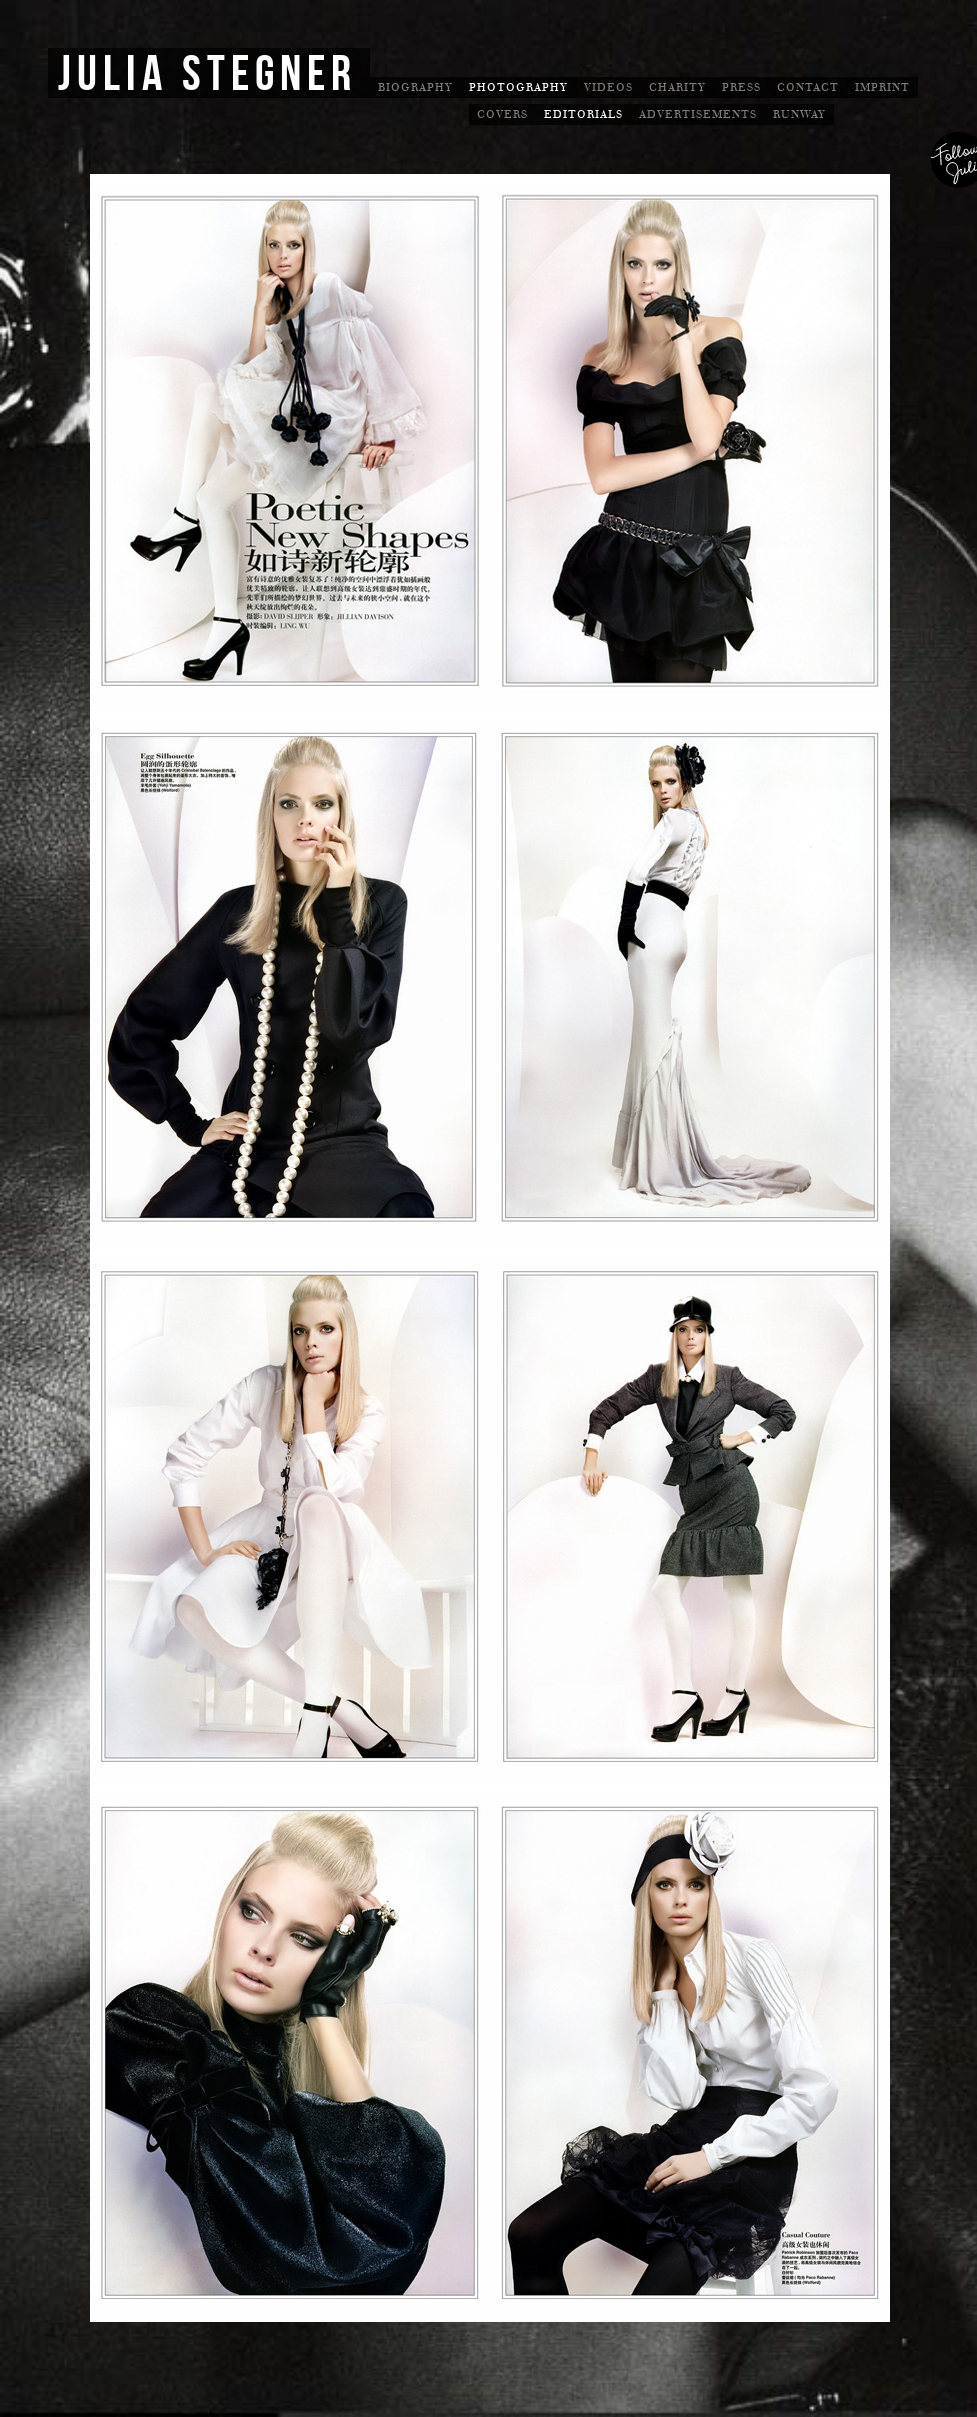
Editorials (583, 114)
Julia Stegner (207, 75)
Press (741, 87)
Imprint (882, 87)
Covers (502, 114)
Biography (415, 87)
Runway (799, 114)
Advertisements (698, 114)
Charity (677, 87)
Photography (518, 87)
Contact (808, 87)
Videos (608, 87)
